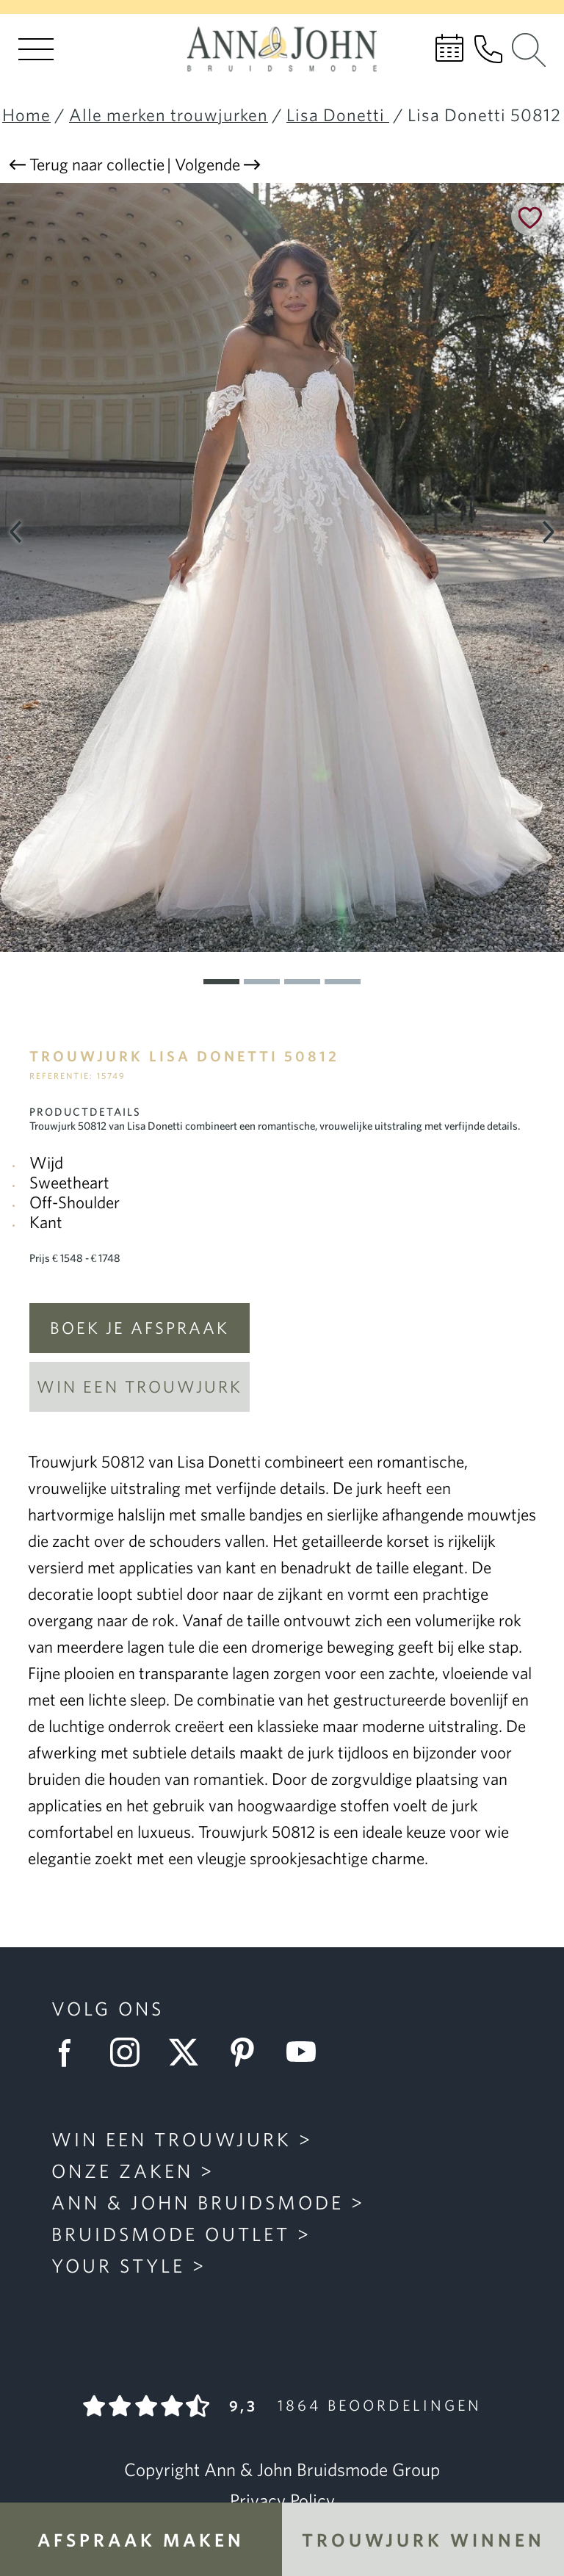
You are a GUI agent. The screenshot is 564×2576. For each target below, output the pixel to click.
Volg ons (107, 2008)
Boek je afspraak (139, 1328)
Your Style (118, 2265)
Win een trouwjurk (139, 1386)
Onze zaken (122, 2171)
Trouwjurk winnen (423, 2539)
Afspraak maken (141, 2539)
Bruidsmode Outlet (170, 2234)
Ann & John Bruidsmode (197, 2202)
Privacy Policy (282, 2500)
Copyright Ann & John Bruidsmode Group (282, 2469)
